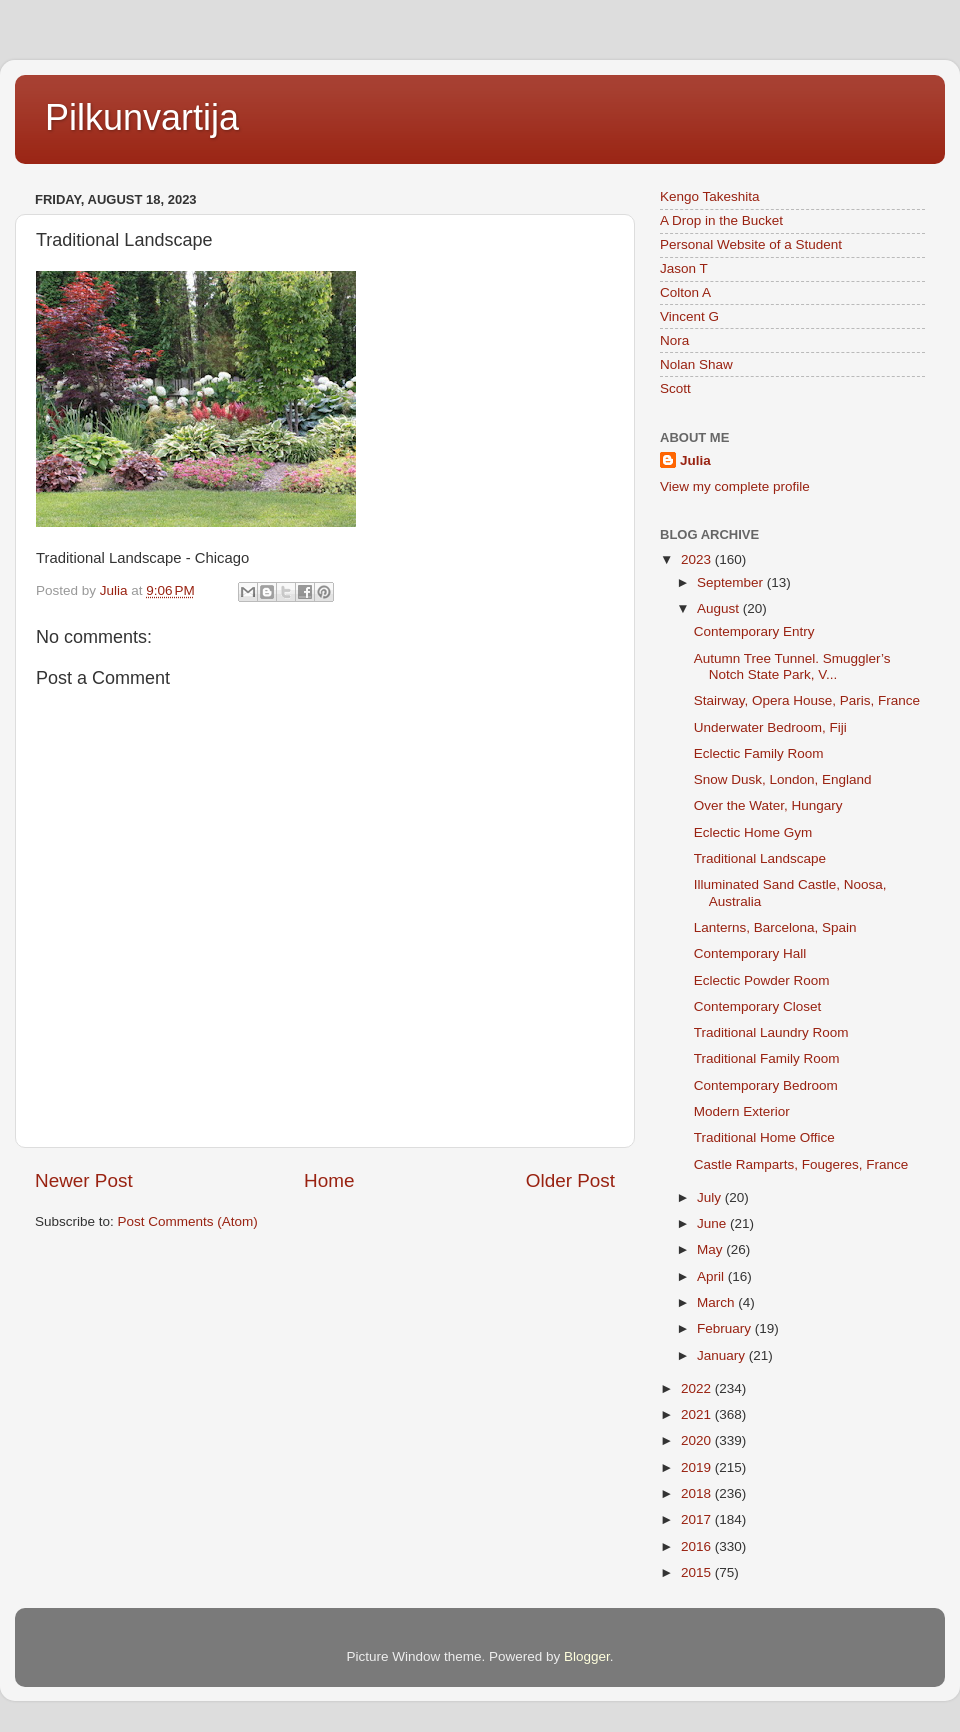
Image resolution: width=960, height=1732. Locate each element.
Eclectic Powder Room (762, 980)
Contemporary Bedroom (766, 1085)
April (712, 1276)
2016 (698, 1546)
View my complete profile (735, 486)
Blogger (587, 1656)
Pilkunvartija (142, 117)
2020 (698, 1440)
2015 (698, 1572)
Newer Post (84, 1180)
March (717, 1302)
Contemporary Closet (758, 1006)
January (723, 1355)
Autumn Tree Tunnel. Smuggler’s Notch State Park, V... (792, 666)
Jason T (684, 268)
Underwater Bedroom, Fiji (770, 727)
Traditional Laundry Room (771, 1032)
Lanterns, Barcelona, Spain (775, 927)
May (711, 1249)
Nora (674, 340)
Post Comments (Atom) (188, 1221)
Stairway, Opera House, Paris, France (807, 700)
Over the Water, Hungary (768, 805)
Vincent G (689, 316)
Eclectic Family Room (759, 753)
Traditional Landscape (760, 858)
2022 (698, 1388)
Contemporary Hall (750, 953)
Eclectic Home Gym (753, 832)
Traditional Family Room (767, 1058)
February (726, 1328)
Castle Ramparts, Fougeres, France (801, 1164)
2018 (698, 1493)
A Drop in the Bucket (721, 220)
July (711, 1197)
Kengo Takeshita (710, 196)
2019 (698, 1467)
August (720, 608)
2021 (698, 1414)
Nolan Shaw (696, 364)
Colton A (685, 292)
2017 (698, 1519)
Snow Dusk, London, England (783, 779)
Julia (695, 460)
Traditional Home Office (764, 1137)
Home (329, 1180)
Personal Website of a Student (751, 244)
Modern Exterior (742, 1111)
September (732, 582)
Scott (675, 388)
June (713, 1223)
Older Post (570, 1180)
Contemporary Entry (754, 631)
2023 (698, 559)
